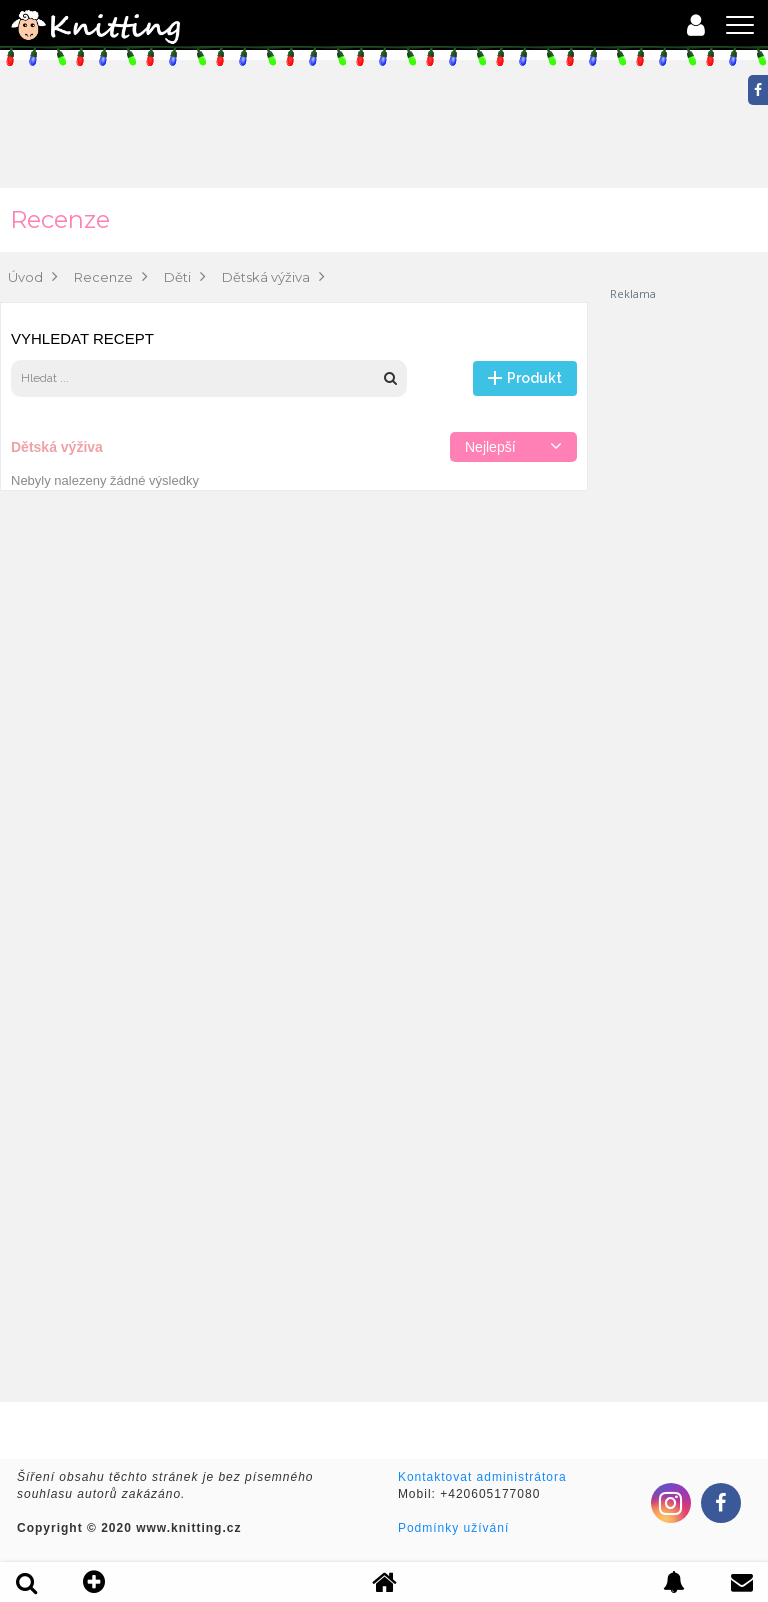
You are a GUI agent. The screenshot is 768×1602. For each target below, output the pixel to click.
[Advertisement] (688, 602)
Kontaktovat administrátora (482, 1477)
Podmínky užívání (453, 1528)
